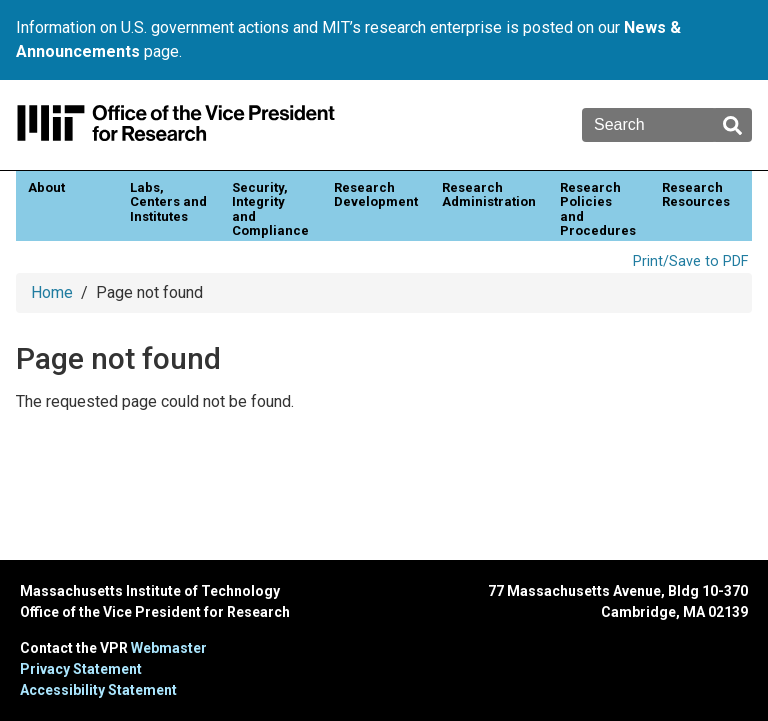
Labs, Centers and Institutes (168, 202)
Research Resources (696, 194)
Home (52, 292)
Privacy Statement (81, 669)
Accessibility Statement (98, 690)
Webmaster (169, 648)
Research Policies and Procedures (598, 209)
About (46, 187)
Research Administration (489, 194)
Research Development (376, 194)
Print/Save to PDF (690, 261)
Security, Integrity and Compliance (270, 209)
